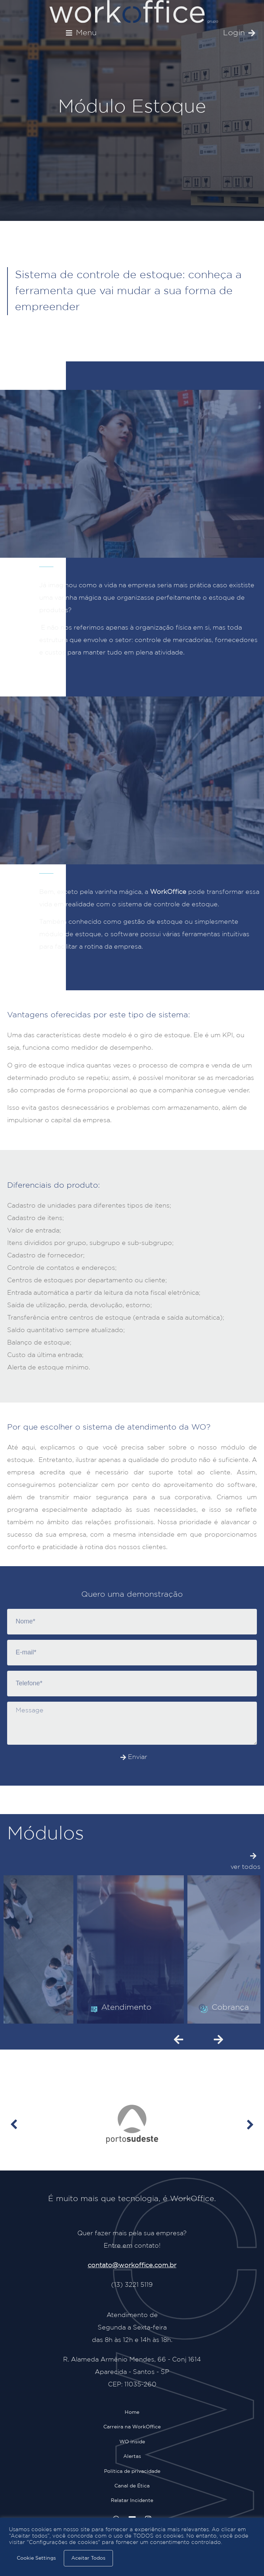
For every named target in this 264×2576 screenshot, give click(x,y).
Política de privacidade (132, 2471)
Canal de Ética (132, 2486)
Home (132, 2412)
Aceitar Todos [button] (88, 2558)
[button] (81, 33)
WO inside (132, 2442)
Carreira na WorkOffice (132, 2427)
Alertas (132, 2456)
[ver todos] (253, 1856)
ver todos (245, 1867)
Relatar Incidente (132, 2500)
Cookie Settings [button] (36, 2558)
